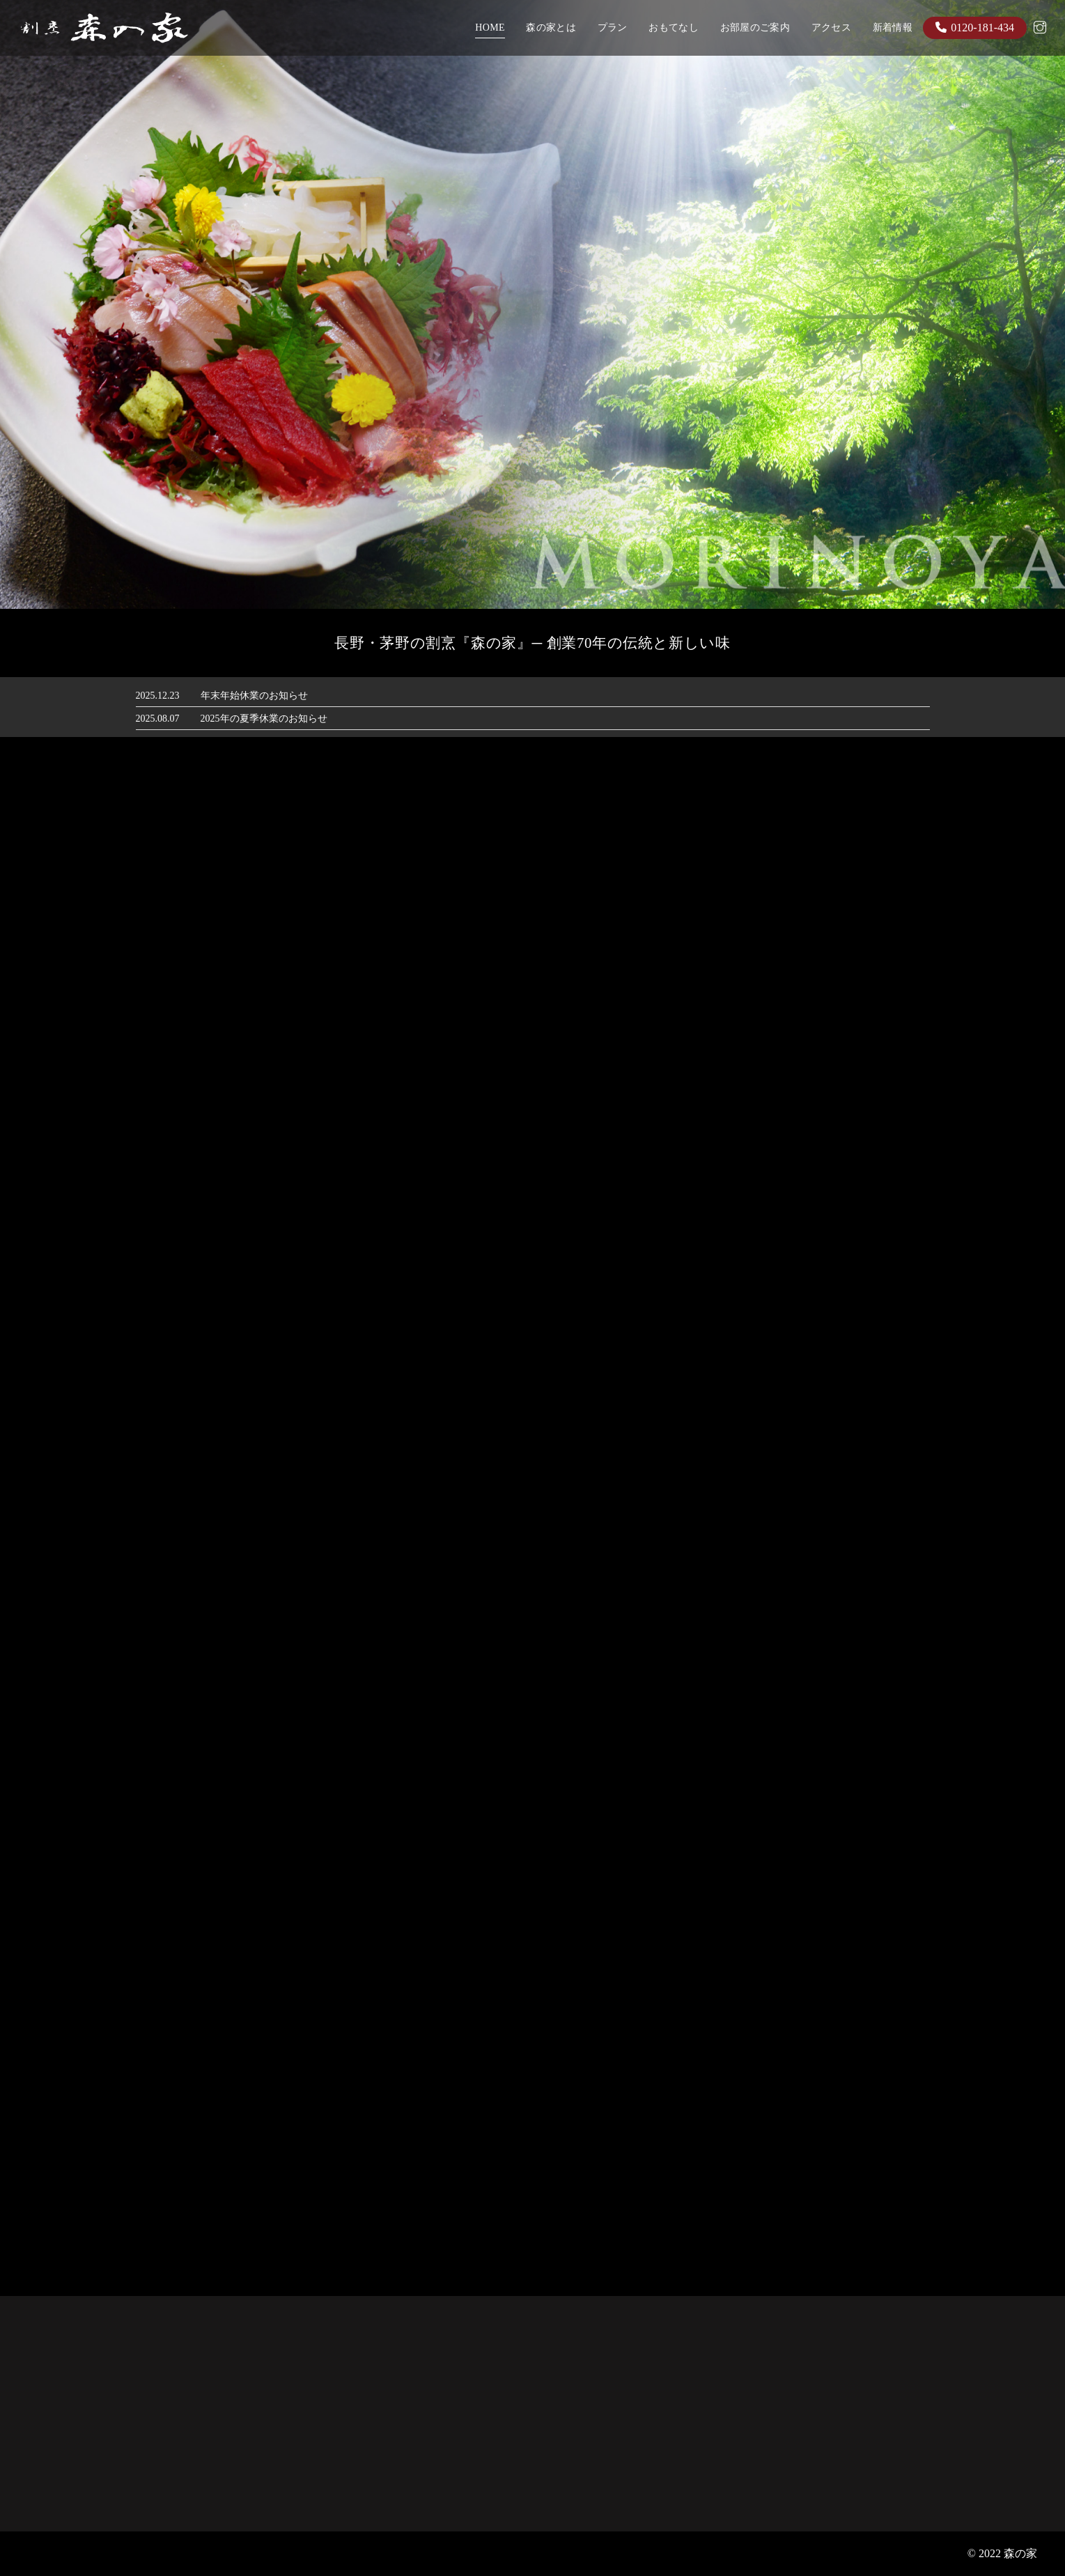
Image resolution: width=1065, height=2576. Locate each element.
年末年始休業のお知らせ (254, 695)
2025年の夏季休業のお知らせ (264, 718)
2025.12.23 (158, 695)
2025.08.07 (158, 718)
